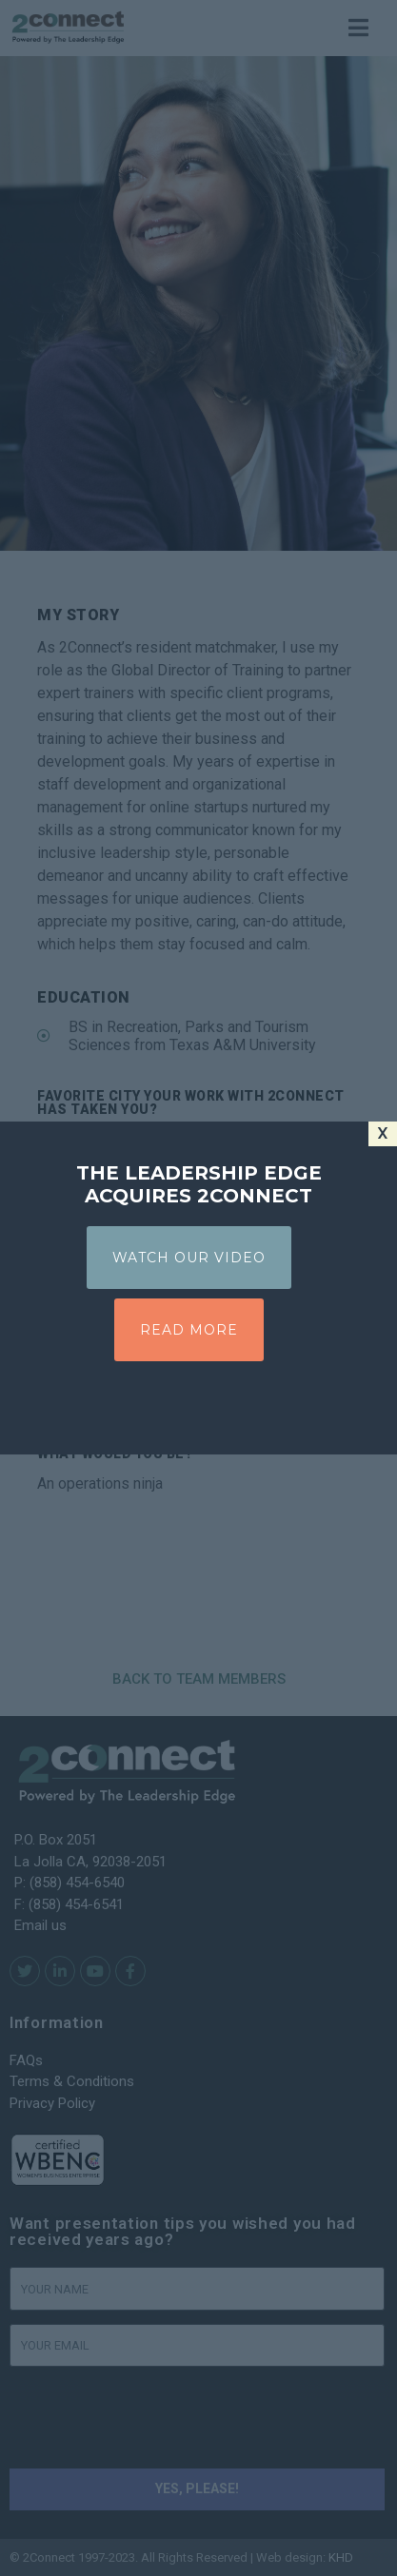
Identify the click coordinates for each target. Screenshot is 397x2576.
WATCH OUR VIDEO (189, 1257)
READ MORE (189, 1329)
